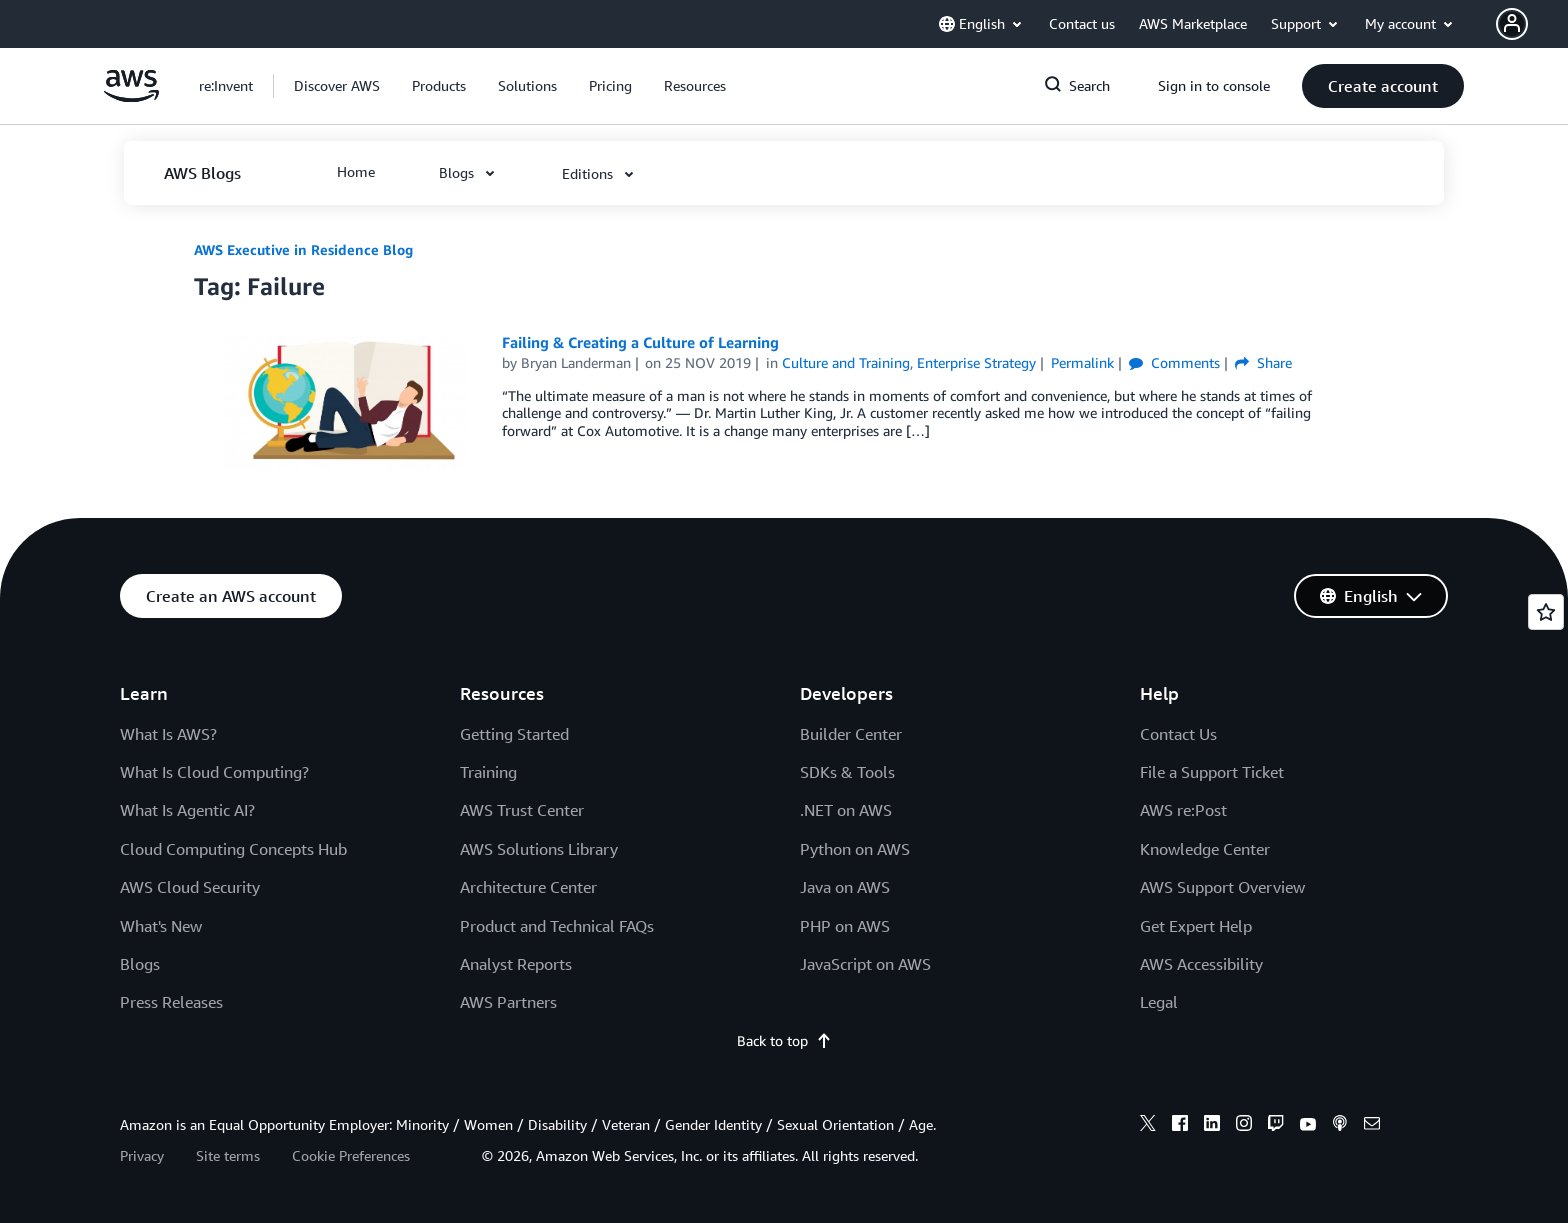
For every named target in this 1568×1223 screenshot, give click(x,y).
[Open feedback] (1546, 612)
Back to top (784, 1040)
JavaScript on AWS (865, 964)
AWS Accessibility (1201, 964)
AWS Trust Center (522, 810)
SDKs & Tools (847, 772)
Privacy (142, 1155)
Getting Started (514, 734)
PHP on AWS (845, 926)
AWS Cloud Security (190, 887)
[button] (1532, 24)
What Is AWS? (168, 734)
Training (488, 772)
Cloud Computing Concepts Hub (233, 849)
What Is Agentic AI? (187, 810)
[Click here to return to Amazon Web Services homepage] (131, 96)
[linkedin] (1212, 1126)
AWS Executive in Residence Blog (303, 249)
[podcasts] (1340, 1126)
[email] (1372, 1126)
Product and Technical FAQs (557, 926)
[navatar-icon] (1512, 24)
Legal (1159, 1002)
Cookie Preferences (351, 1155)
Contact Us (1178, 734)
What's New (161, 926)
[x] (1148, 1126)
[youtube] (1308, 1126)
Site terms (228, 1155)
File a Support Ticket (1212, 772)
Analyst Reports (516, 964)
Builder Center (851, 734)
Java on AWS (845, 887)
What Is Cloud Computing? (214, 772)
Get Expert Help (1196, 926)
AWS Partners (508, 1002)
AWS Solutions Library (539, 849)
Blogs (140, 964)
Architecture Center (528, 887)
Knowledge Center (1205, 849)
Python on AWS (855, 849)
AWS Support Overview (1222, 887)
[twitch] (1276, 1126)
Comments (1174, 362)
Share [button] (1263, 362)
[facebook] (1180, 1126)
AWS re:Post (1183, 810)
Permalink (1082, 362)
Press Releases (171, 1002)
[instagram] (1244, 1126)
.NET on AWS (846, 810)
